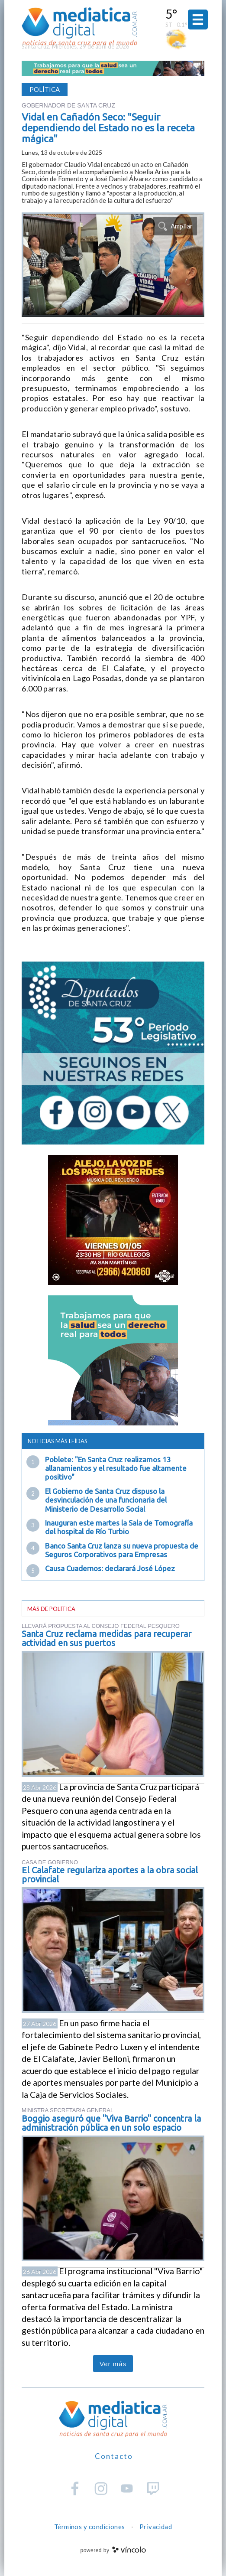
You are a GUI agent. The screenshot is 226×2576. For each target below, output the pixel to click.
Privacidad (155, 2526)
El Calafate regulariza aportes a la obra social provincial (110, 1874)
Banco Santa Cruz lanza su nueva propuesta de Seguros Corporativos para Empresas (121, 1550)
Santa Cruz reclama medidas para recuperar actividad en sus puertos (106, 1638)
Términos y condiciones (89, 2526)
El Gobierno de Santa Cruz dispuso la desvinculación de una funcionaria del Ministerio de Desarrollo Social (106, 1500)
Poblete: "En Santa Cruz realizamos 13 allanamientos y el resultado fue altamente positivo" (116, 1468)
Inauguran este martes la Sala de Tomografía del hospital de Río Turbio (119, 1527)
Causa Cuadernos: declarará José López (110, 1568)
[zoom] (113, 264)
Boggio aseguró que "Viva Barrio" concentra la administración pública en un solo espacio (111, 2123)
